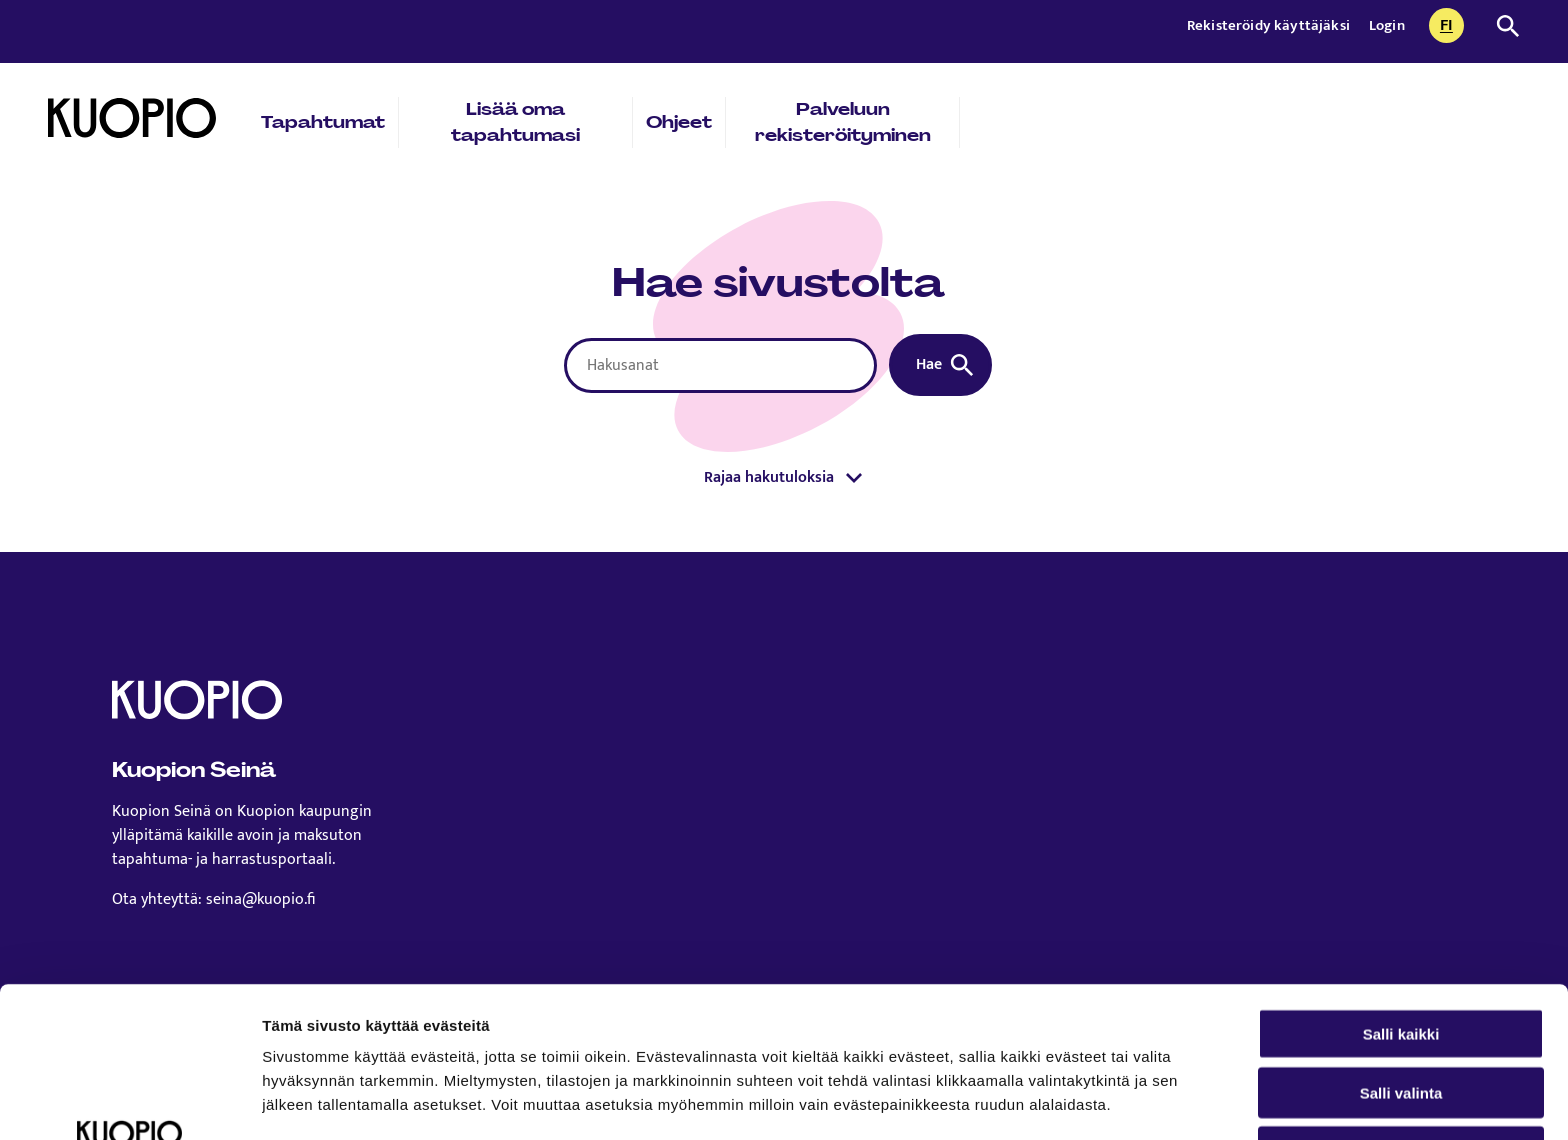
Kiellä (1401, 1010)
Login (1387, 25)
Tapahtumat (323, 122)
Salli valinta (1401, 951)
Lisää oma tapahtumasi (515, 122)
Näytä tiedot (1069, 1100)
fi (1452, 27)
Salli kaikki (1401, 892)
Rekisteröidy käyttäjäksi (1270, 25)
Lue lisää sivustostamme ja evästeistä (406, 1035)
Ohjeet (679, 122)
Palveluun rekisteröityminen (843, 122)
